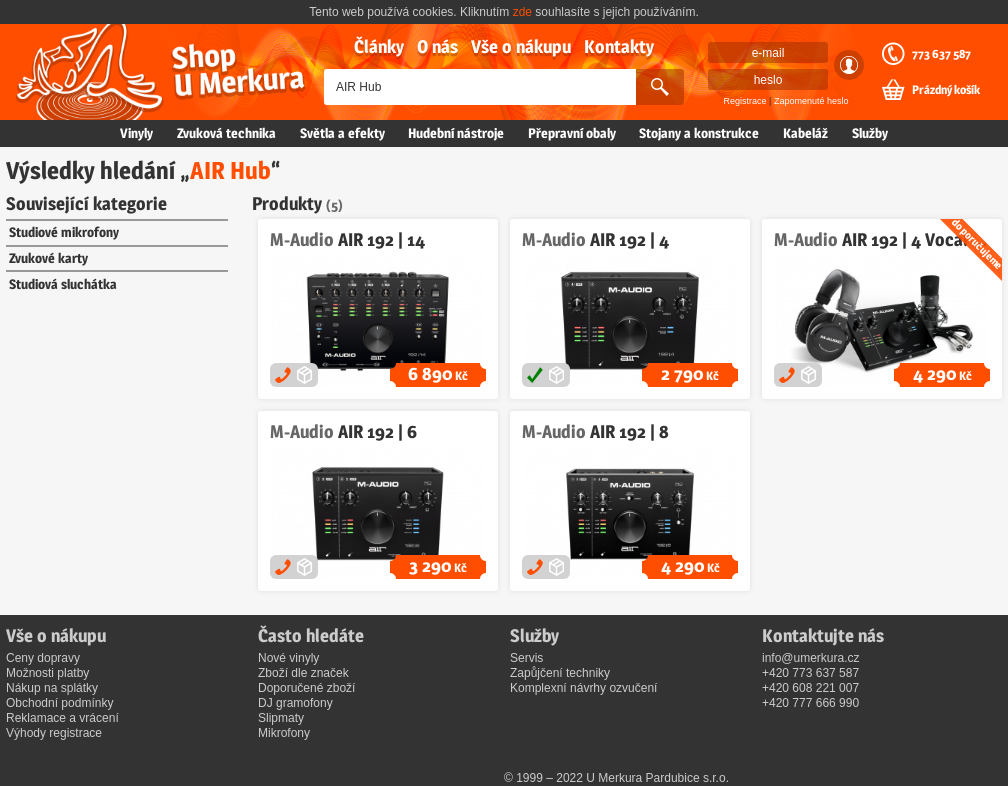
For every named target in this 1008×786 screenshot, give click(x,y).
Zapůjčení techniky (560, 673)
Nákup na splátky (52, 688)
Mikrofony (284, 733)
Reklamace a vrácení (62, 718)
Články (379, 46)
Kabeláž (805, 133)
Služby (870, 133)
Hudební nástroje (456, 133)
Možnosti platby (47, 673)
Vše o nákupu (521, 46)
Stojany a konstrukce (699, 133)
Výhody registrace (54, 733)
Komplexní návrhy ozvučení (583, 688)
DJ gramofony (295, 703)
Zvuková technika (226, 133)
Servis (526, 658)
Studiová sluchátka (63, 284)
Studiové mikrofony (64, 232)
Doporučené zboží (306, 688)
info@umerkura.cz (811, 658)
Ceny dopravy (43, 658)
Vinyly (136, 133)
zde (522, 12)
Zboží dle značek (303, 673)
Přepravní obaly (572, 133)
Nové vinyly (288, 658)
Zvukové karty (48, 258)
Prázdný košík (946, 90)
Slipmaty (281, 718)
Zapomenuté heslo (811, 101)
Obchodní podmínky (59, 703)
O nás (437, 46)
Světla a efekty (342, 133)
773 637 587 (941, 54)
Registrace (745, 101)
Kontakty (619, 46)
